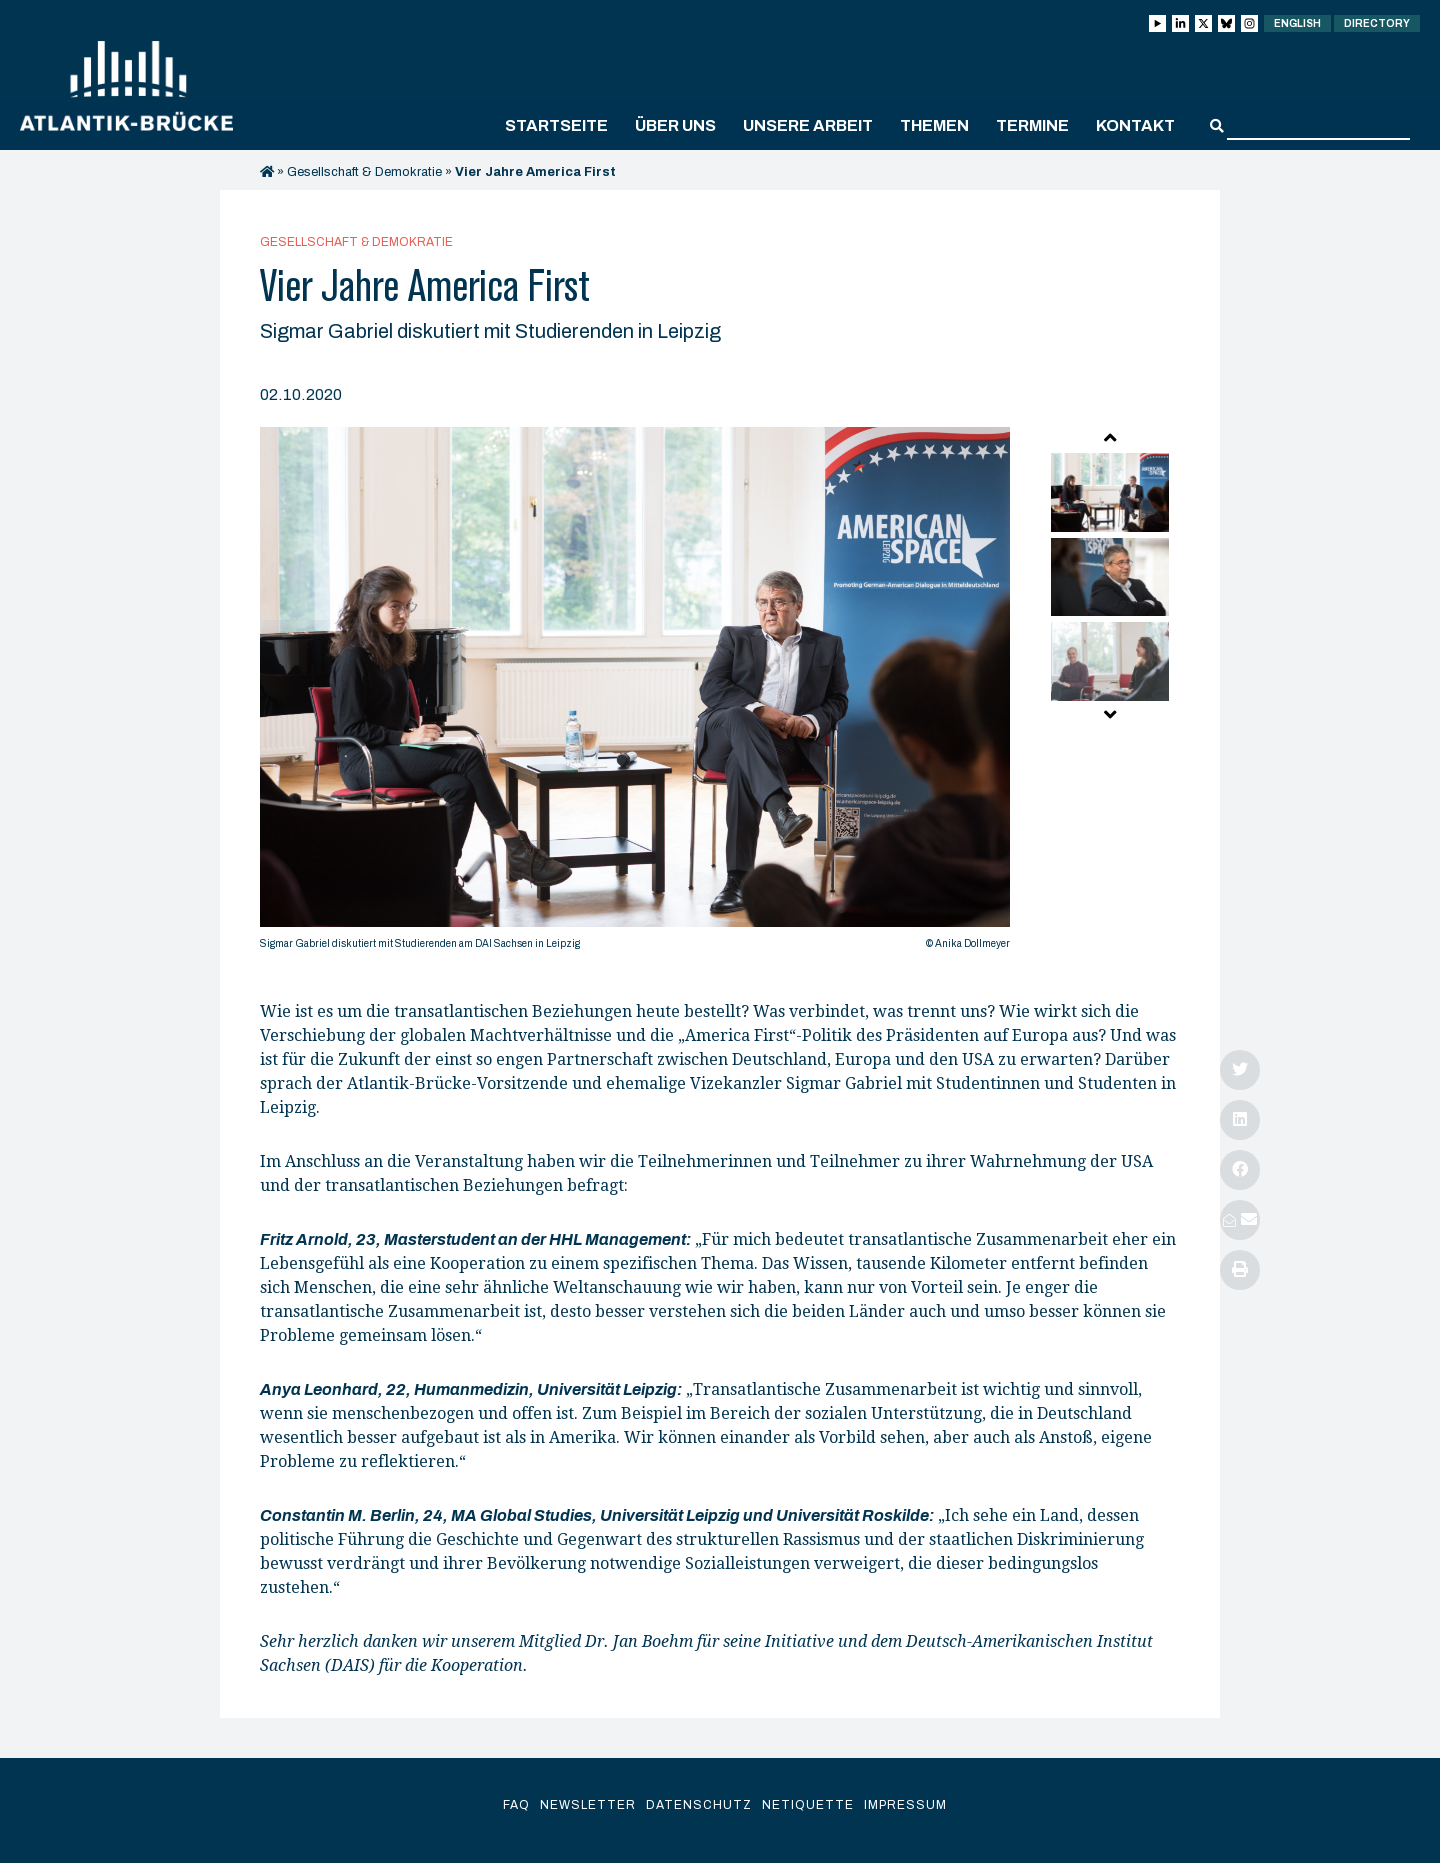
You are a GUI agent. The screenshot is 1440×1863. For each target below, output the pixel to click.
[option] (635, 693)
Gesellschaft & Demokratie (364, 172)
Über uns (675, 125)
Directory (1377, 23)
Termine (1032, 125)
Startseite (556, 125)
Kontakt (1135, 125)
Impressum (905, 1805)
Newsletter (588, 1805)
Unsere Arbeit (808, 125)
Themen (934, 125)
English (1297, 23)
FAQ (516, 1805)
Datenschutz (699, 1805)
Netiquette (808, 1805)
